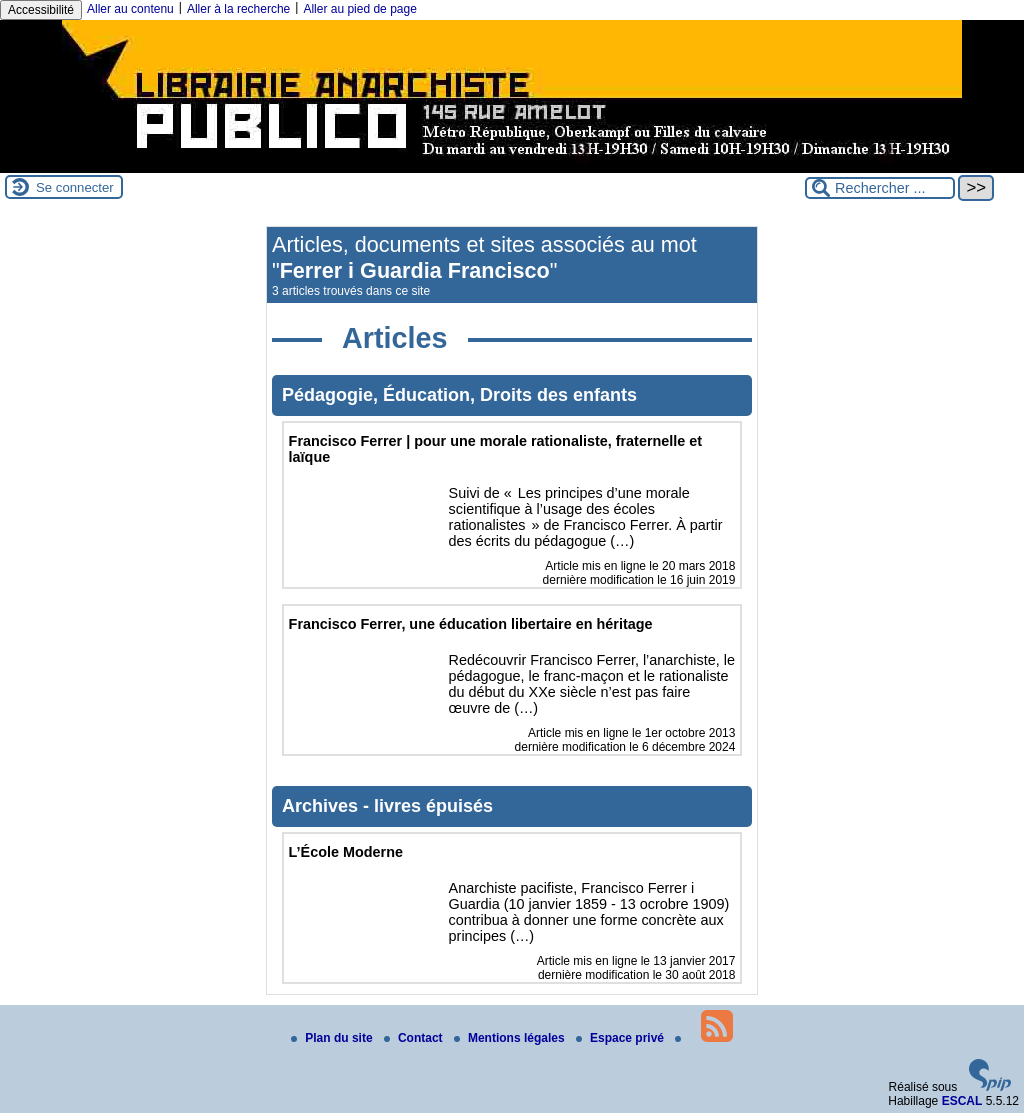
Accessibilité (41, 10)
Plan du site (333, 1038)
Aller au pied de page (359, 9)
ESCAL (962, 1101)
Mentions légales (511, 1038)
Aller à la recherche (238, 9)
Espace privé (621, 1038)
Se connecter (75, 187)
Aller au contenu (130, 9)
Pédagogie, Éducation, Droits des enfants (459, 395)
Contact (415, 1038)
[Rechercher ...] (880, 188)
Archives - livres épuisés (387, 806)
